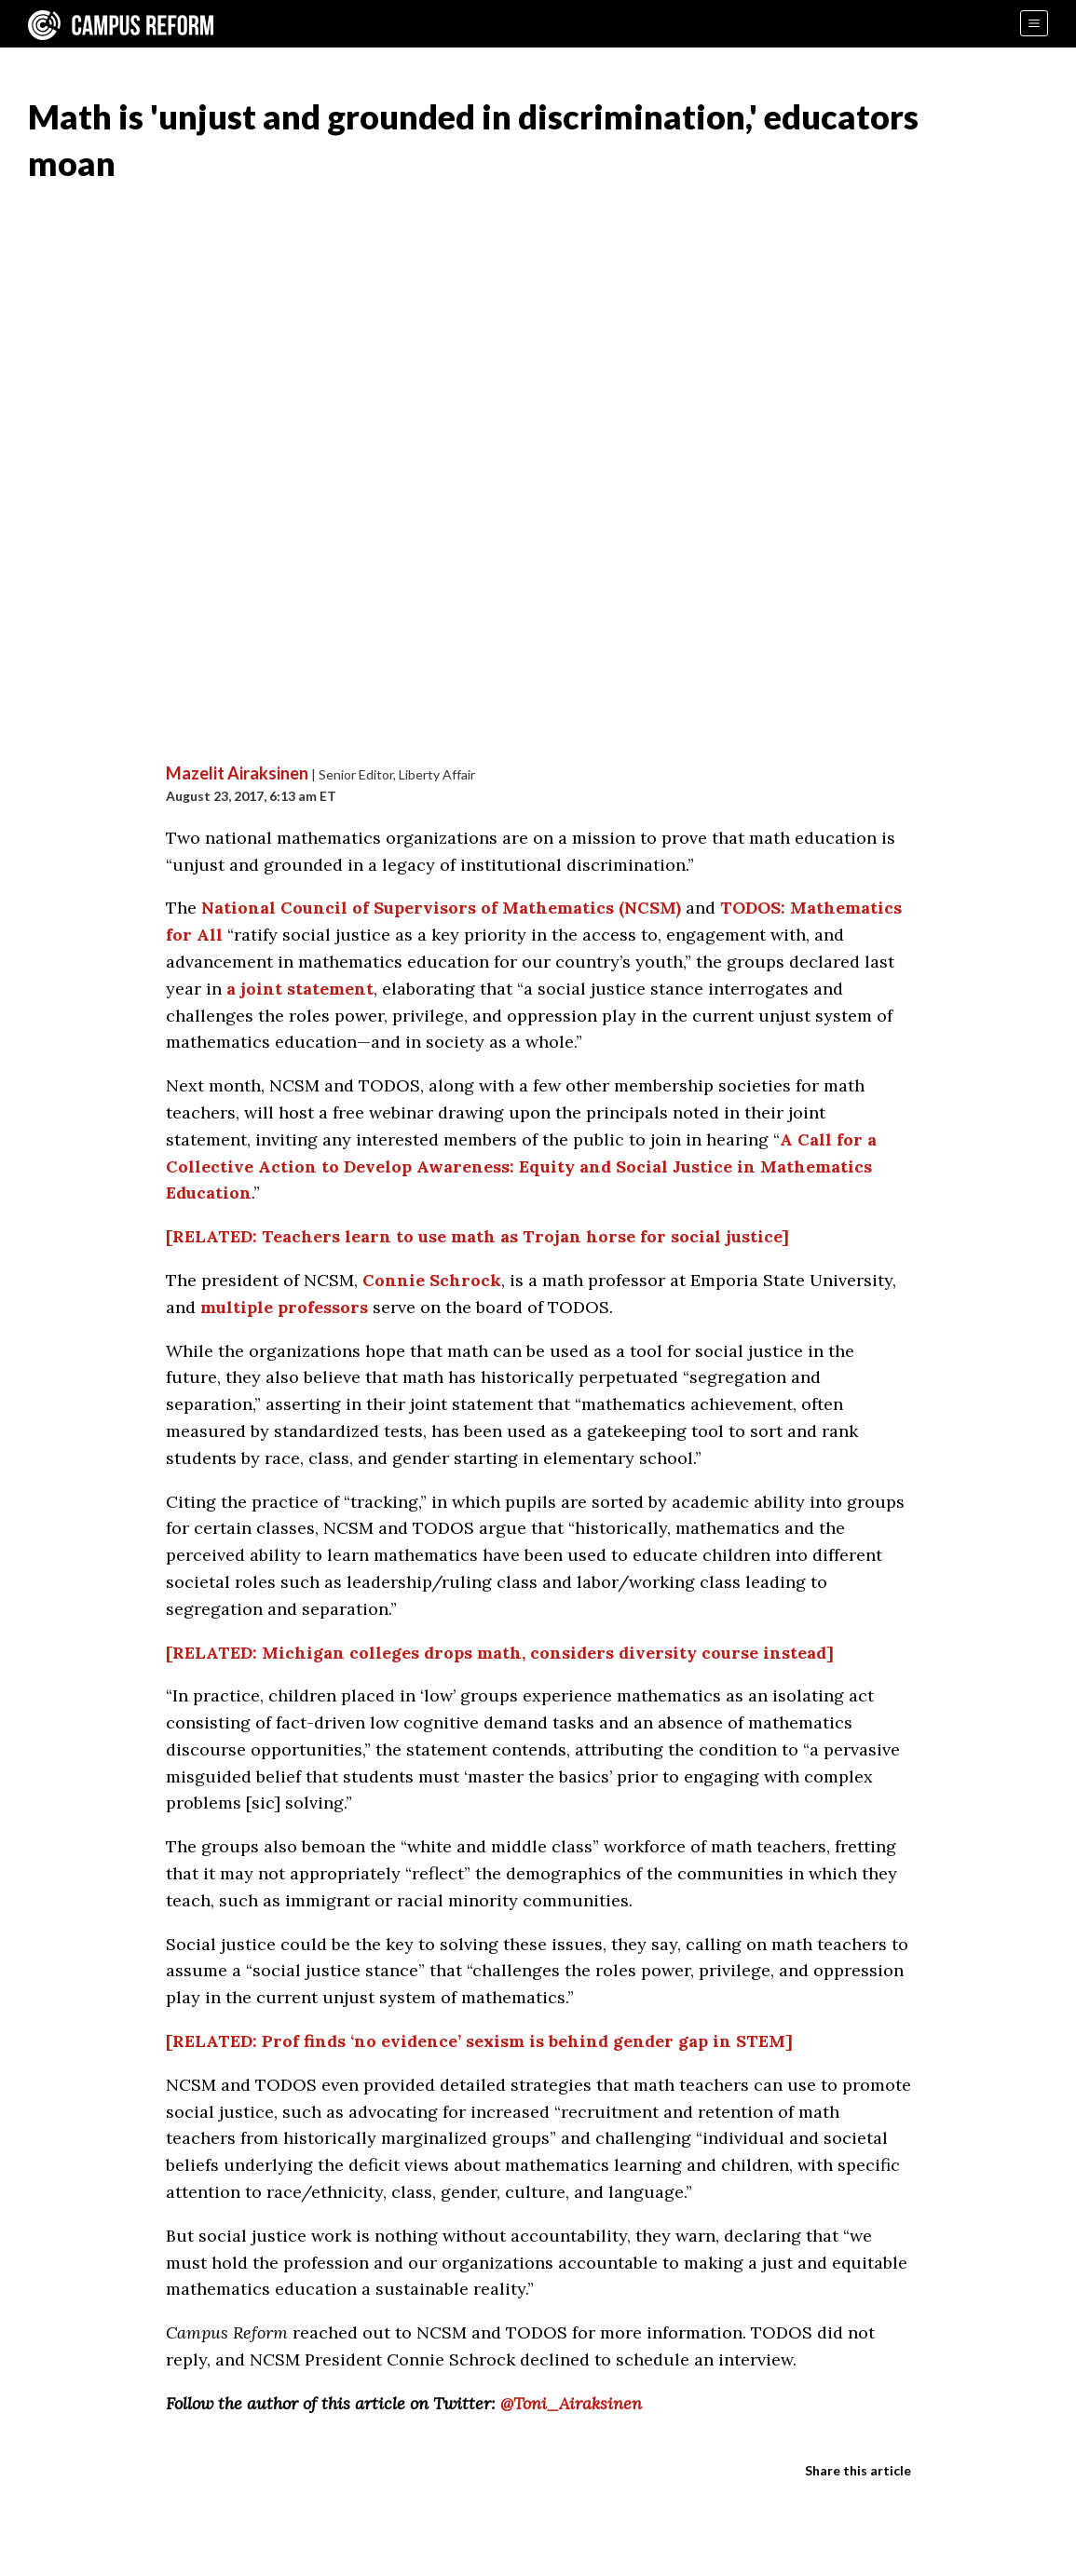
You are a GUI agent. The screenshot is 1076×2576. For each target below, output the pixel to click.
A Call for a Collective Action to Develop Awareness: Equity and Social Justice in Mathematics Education (521, 1166)
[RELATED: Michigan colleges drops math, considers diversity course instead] (500, 1652)
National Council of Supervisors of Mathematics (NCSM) (441, 907)
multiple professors (284, 1307)
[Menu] (1034, 23)
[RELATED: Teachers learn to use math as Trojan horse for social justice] (477, 1236)
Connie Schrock (431, 1280)
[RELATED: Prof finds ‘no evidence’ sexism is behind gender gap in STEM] (479, 2041)
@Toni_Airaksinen (571, 2403)
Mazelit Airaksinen (237, 773)
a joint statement (300, 988)
